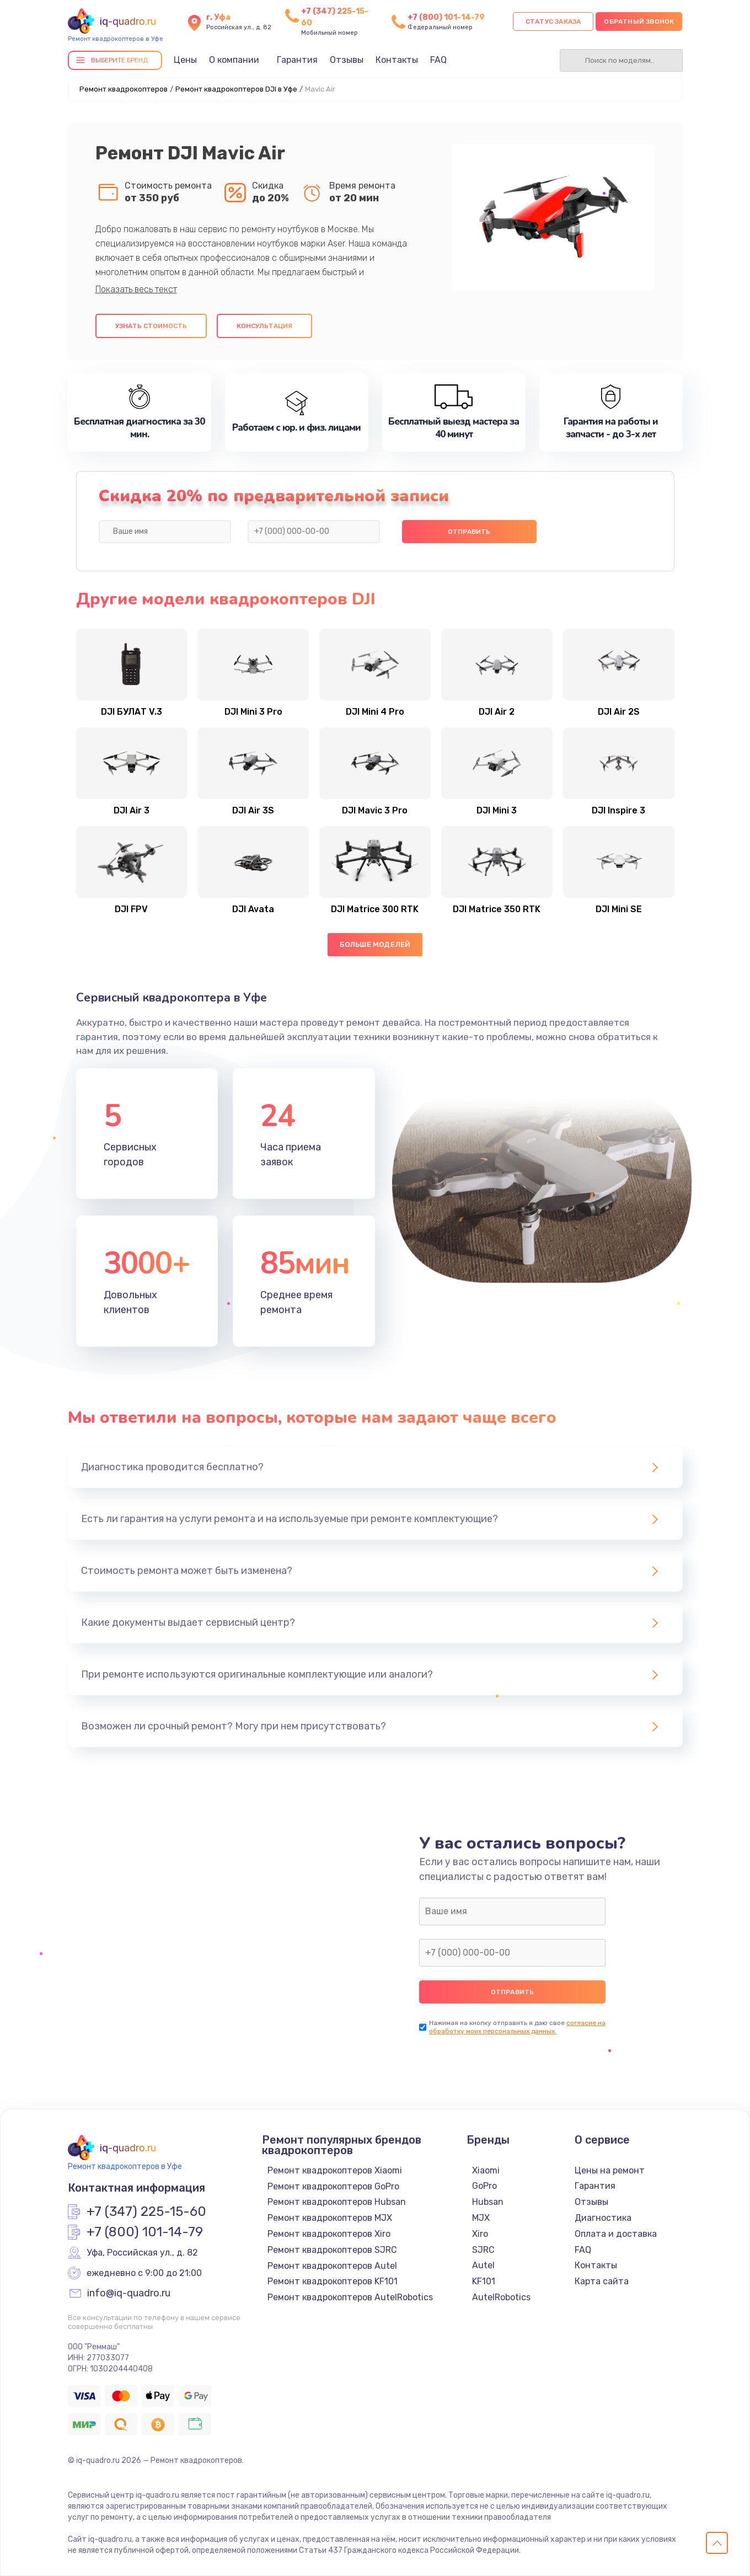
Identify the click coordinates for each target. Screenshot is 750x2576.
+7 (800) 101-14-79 (446, 17)
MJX (481, 2218)
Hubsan (487, 2202)
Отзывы (346, 60)
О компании (234, 60)
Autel (483, 2265)
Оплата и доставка (616, 2234)
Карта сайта (602, 2281)
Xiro (480, 2234)
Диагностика (603, 2218)
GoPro (484, 2186)
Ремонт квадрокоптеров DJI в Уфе (236, 89)
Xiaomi (486, 2170)
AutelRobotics (501, 2297)
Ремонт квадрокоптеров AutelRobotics (350, 2297)
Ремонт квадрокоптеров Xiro (328, 2234)
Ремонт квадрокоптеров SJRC (332, 2250)
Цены (185, 60)
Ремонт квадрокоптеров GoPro (333, 2186)
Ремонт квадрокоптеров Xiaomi (334, 2170)
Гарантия (297, 60)
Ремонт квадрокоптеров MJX (329, 2218)
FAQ (438, 60)
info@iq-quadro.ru (128, 2293)
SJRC (483, 2250)
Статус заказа (553, 21)
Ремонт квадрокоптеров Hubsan (336, 2202)
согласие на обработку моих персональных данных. (517, 2027)
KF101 (483, 2281)
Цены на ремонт (610, 2170)
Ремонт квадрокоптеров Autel (332, 2266)
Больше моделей (375, 944)
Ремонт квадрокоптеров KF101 (332, 2281)
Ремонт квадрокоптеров (123, 89)
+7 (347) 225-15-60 (146, 2212)
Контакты (397, 60)
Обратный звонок (639, 21)
